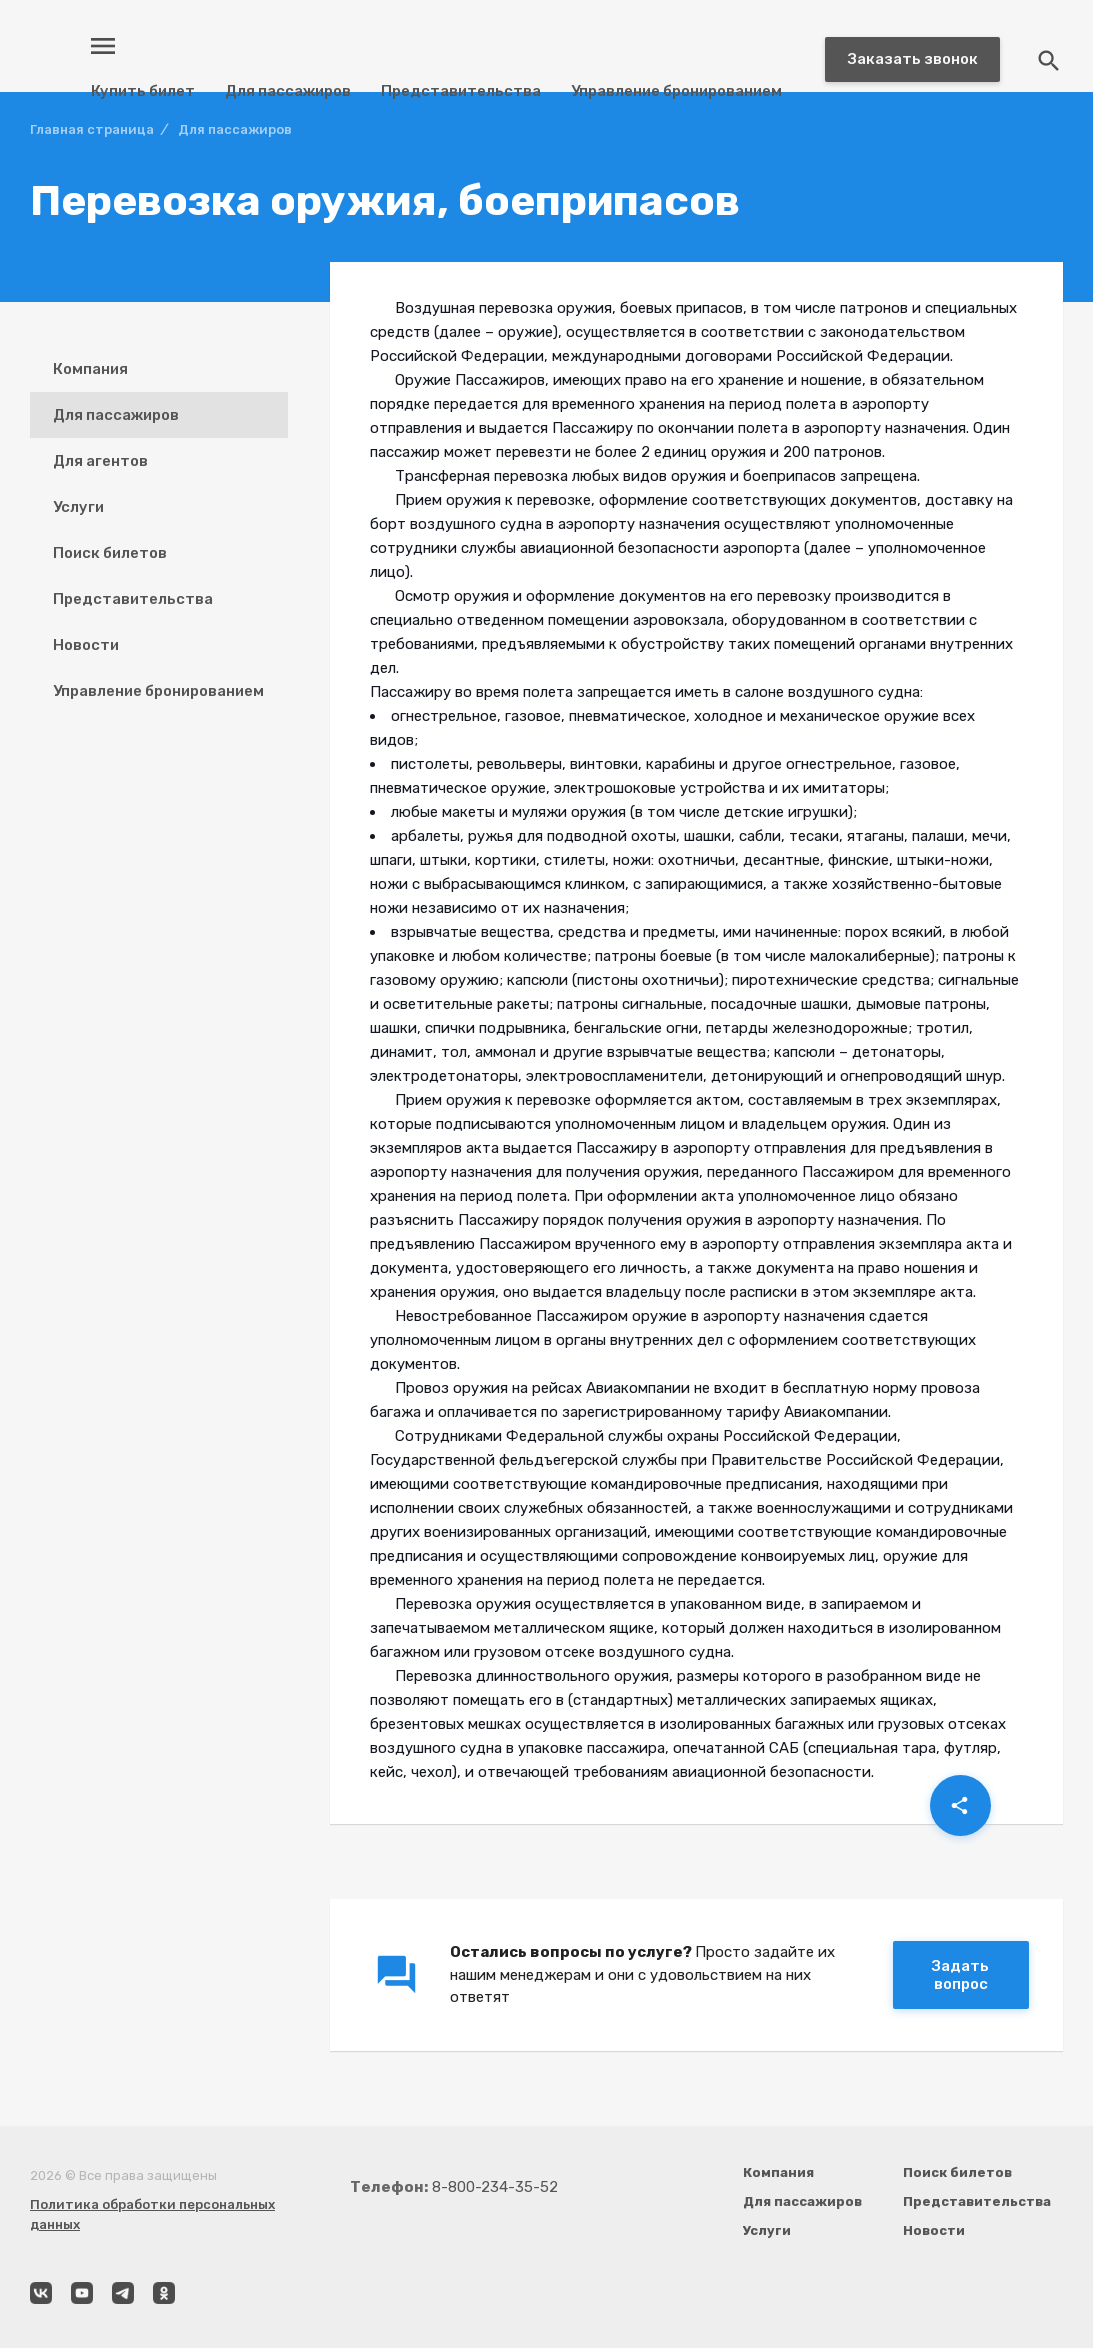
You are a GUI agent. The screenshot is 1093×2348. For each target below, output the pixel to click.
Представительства (461, 91)
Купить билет (143, 91)
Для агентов (100, 461)
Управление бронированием (676, 91)
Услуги (78, 507)
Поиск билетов (110, 553)
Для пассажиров (288, 91)
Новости (86, 645)
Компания (90, 369)
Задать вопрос (960, 1975)
